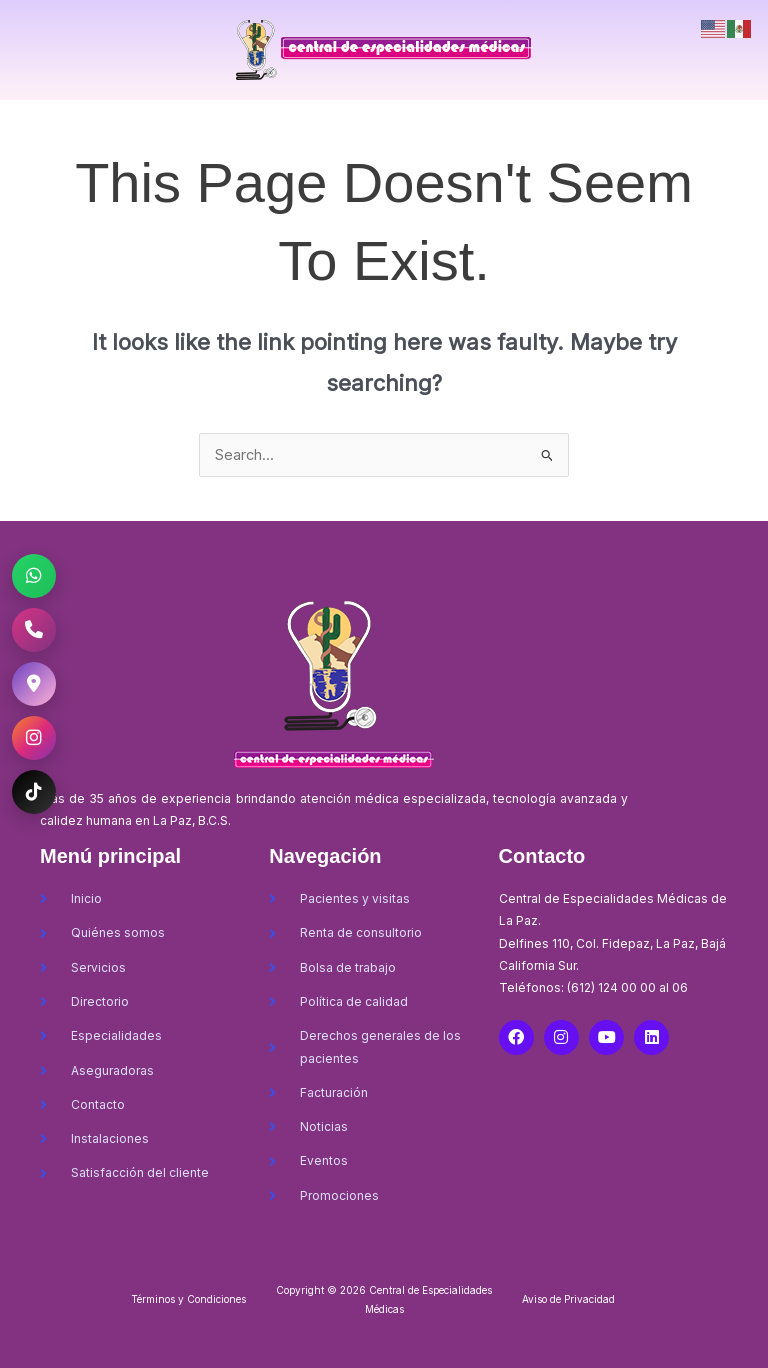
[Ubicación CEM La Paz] (34, 684)
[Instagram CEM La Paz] (34, 738)
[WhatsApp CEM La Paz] (34, 576)
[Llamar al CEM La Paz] (34, 630)
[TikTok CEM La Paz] (34, 792)
